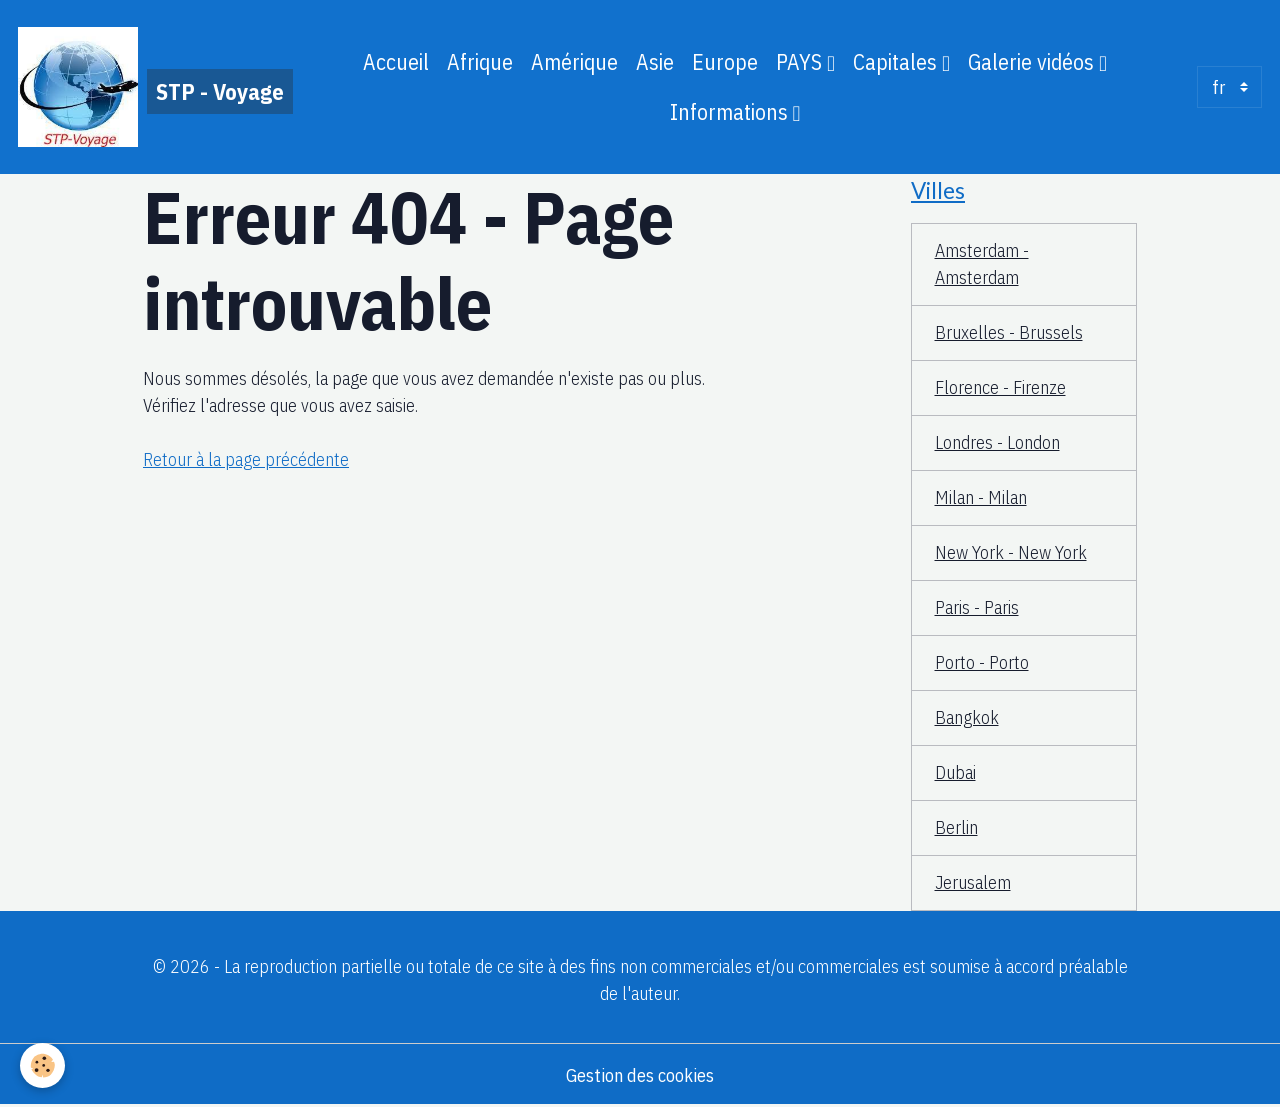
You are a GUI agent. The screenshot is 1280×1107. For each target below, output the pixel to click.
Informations (731, 112)
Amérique (574, 62)
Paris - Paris (977, 607)
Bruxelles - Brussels (1009, 332)
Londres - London (997, 442)
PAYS (801, 62)
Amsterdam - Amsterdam (982, 264)
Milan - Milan (981, 497)
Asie (655, 62)
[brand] (150, 87)
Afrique (480, 62)
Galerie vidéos (1033, 62)
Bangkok (967, 717)
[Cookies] (42, 1065)
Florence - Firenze (1000, 387)
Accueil (396, 62)
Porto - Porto (982, 662)
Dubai (955, 772)
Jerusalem (973, 882)
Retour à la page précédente (246, 459)
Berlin (956, 827)
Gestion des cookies (640, 1075)
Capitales (897, 62)
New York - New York (1011, 552)
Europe (725, 62)
